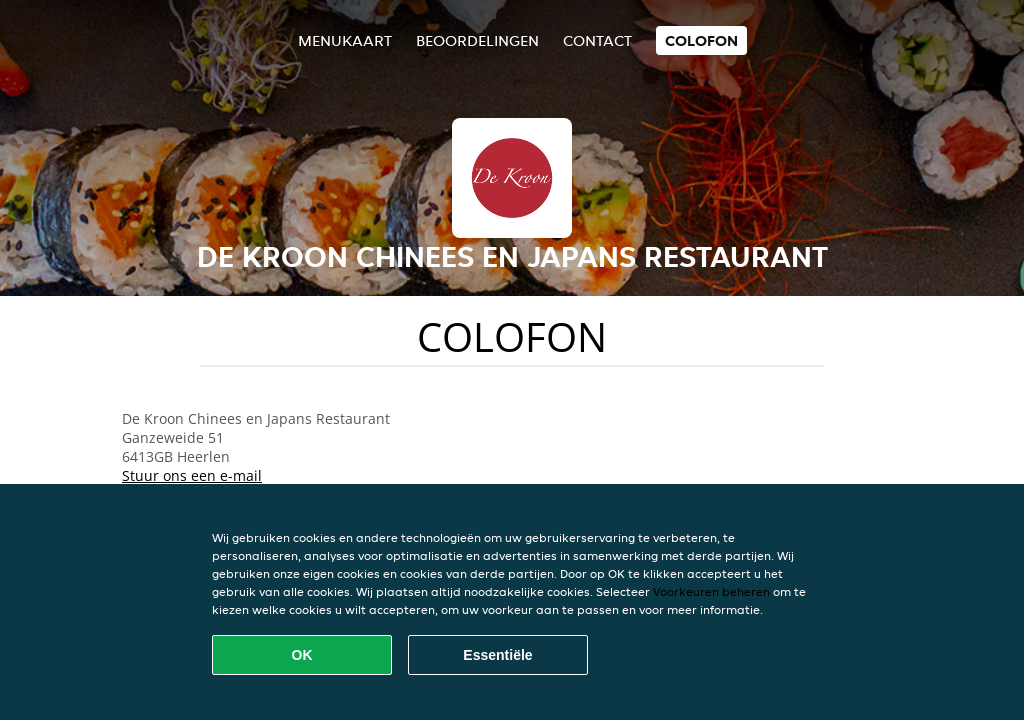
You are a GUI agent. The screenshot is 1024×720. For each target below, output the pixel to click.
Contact (597, 40)
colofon (701, 40)
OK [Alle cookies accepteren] (302, 655)
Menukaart (345, 40)
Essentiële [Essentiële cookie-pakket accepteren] (497, 655)
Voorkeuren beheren (711, 591)
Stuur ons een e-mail (192, 475)
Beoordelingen (477, 40)
